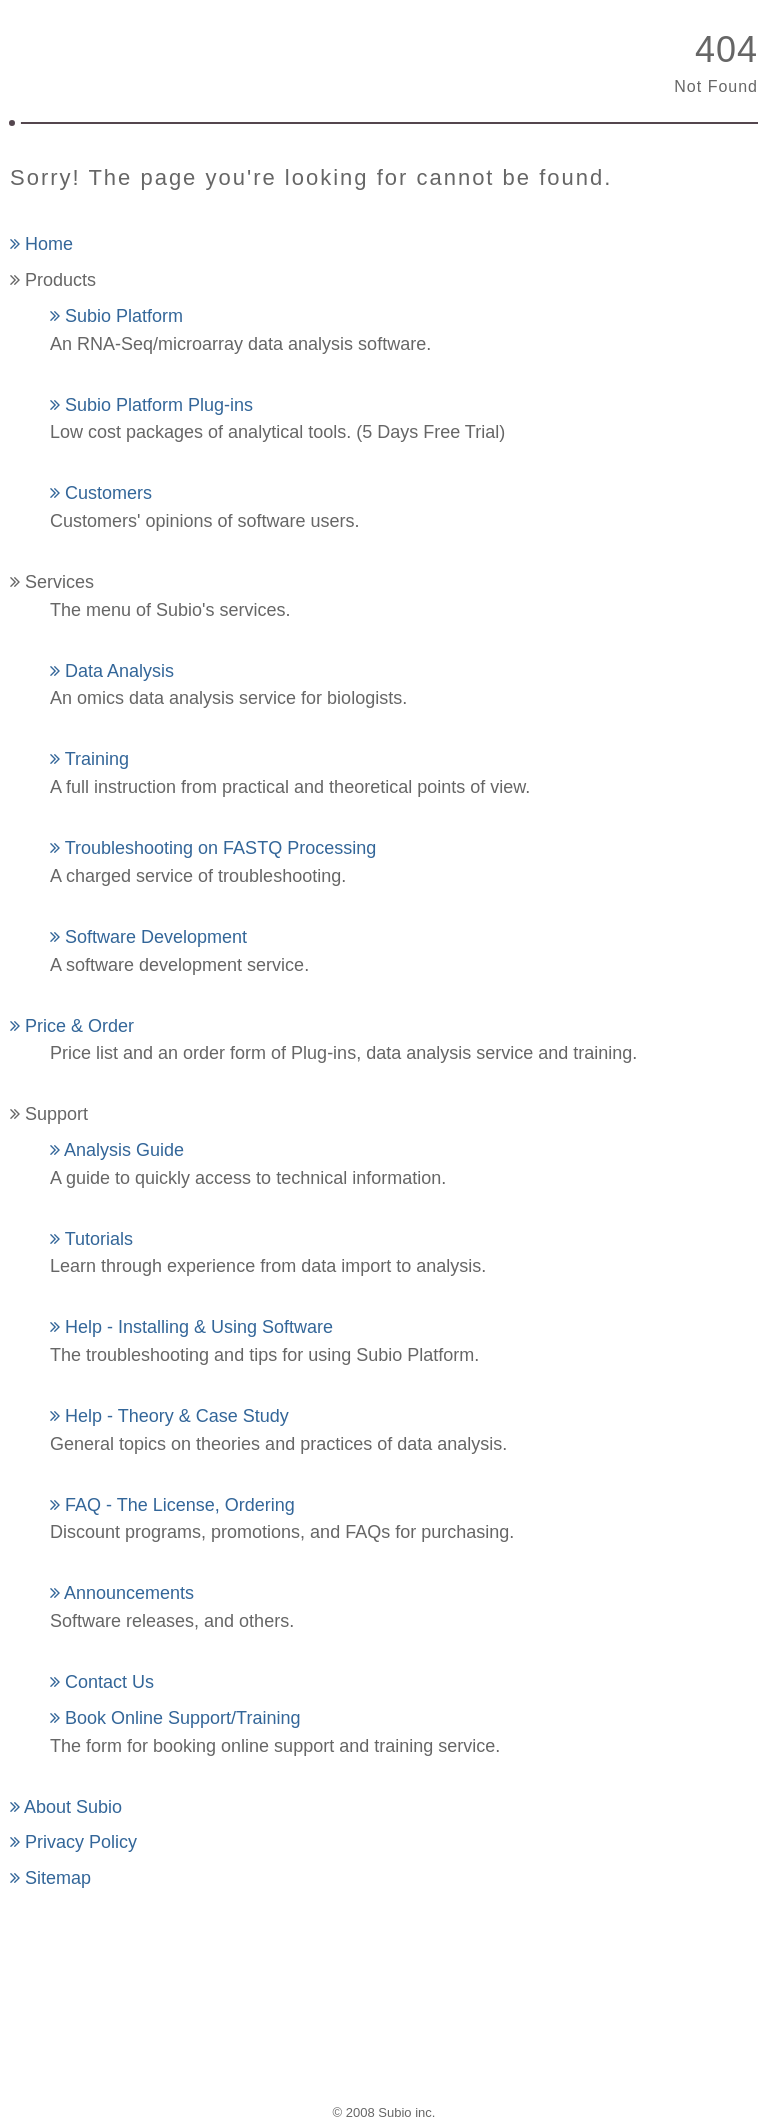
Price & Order (72, 1026)
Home (41, 244)
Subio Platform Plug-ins (151, 405)
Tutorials (91, 1239)
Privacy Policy (73, 1842)
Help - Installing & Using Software (191, 1327)
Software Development (148, 937)
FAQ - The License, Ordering (172, 1505)
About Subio (66, 1807)
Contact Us (102, 1682)
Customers (101, 493)
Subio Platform (116, 316)
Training (89, 759)
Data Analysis (112, 671)
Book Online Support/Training (175, 1718)
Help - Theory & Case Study (169, 1416)
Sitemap (50, 1878)
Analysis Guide (117, 1150)
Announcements (122, 1593)
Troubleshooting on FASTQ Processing (213, 848)
